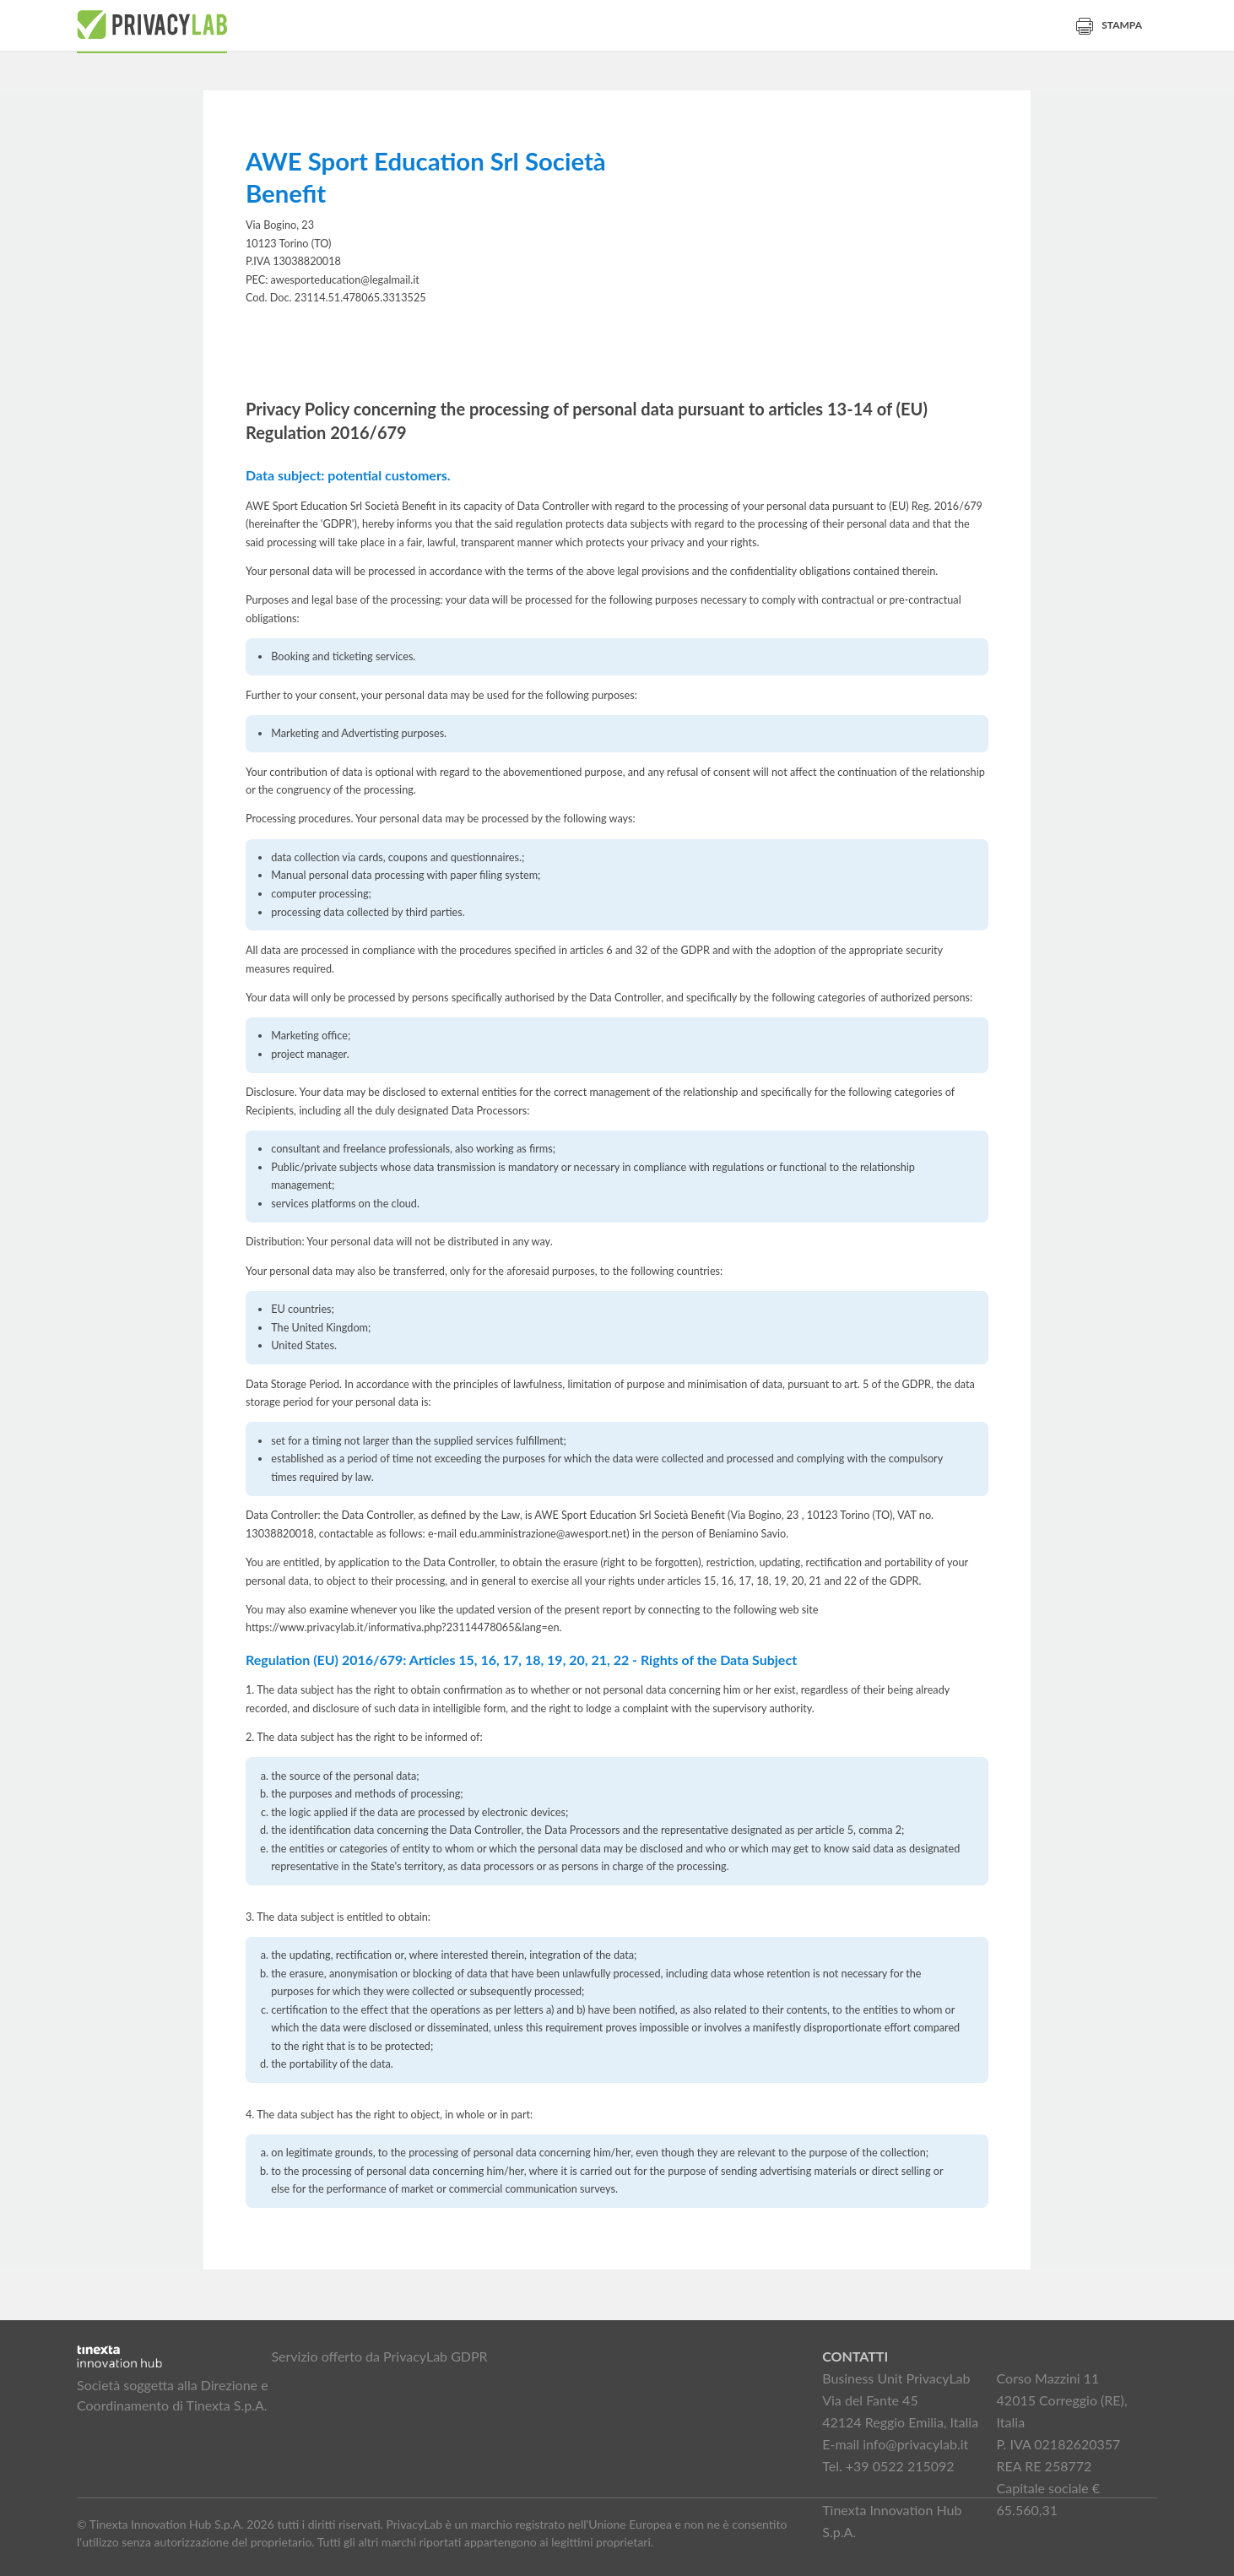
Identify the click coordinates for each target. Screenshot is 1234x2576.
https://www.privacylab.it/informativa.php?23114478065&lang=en (403, 1627)
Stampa (1109, 25)
